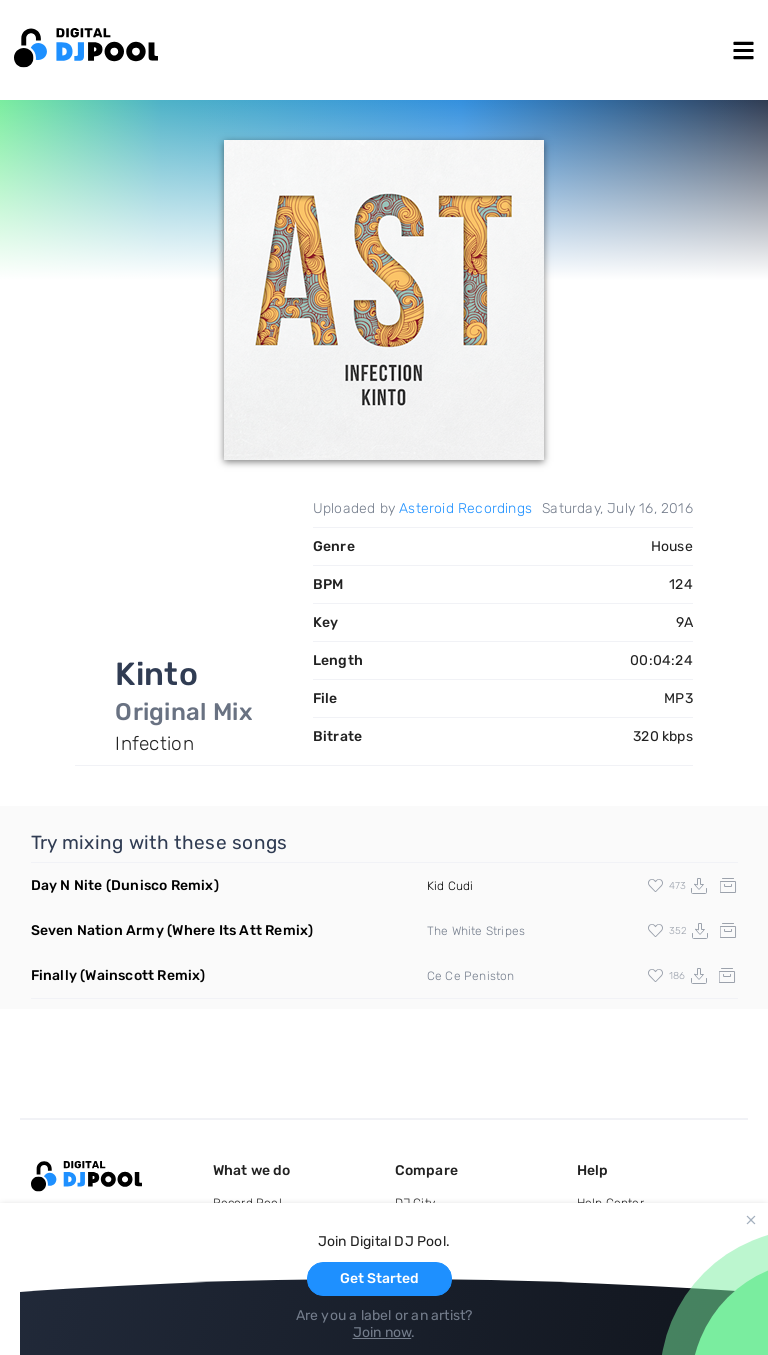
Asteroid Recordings (465, 508)
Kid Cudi (450, 886)
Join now (382, 1332)
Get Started (379, 1278)
